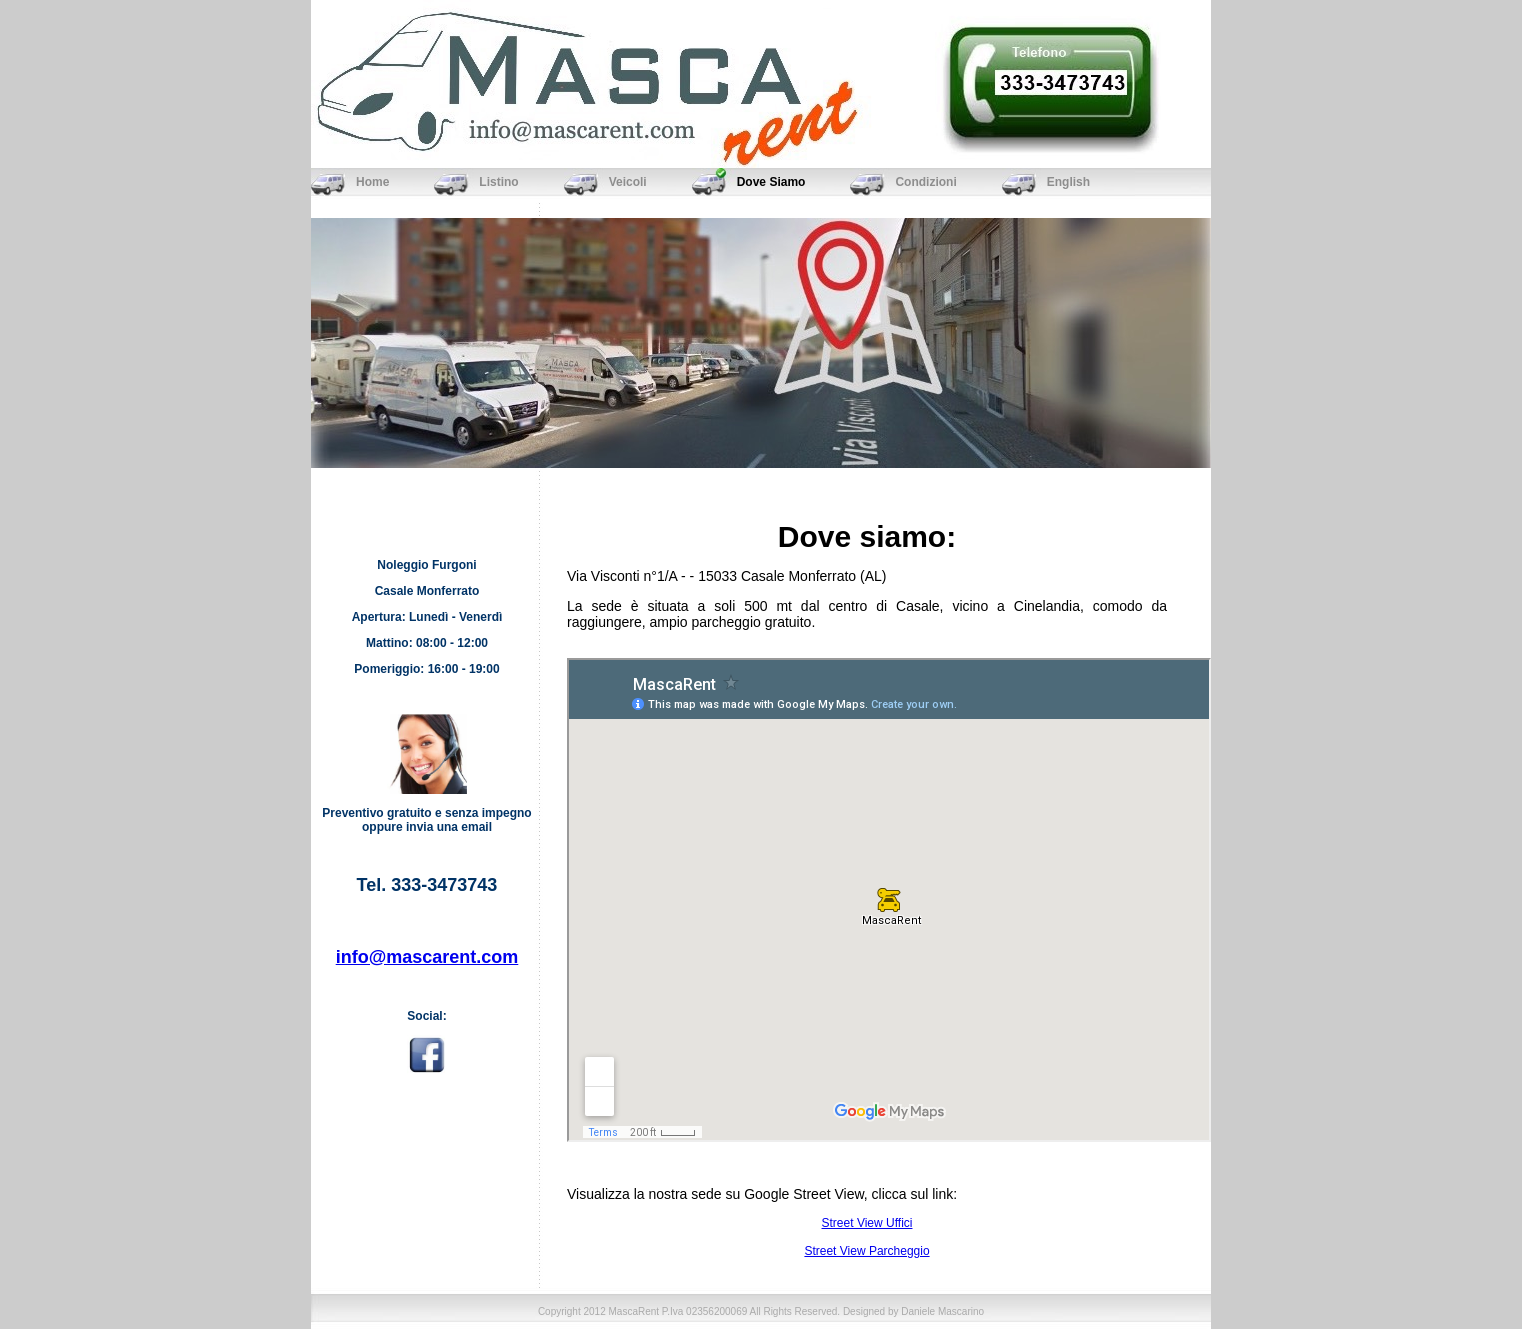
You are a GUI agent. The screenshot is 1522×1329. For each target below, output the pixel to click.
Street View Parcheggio (866, 1251)
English (1068, 182)
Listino (498, 182)
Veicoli (628, 182)
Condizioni (925, 182)
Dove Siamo (771, 182)
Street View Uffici (867, 1223)
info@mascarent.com (427, 957)
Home (372, 182)
